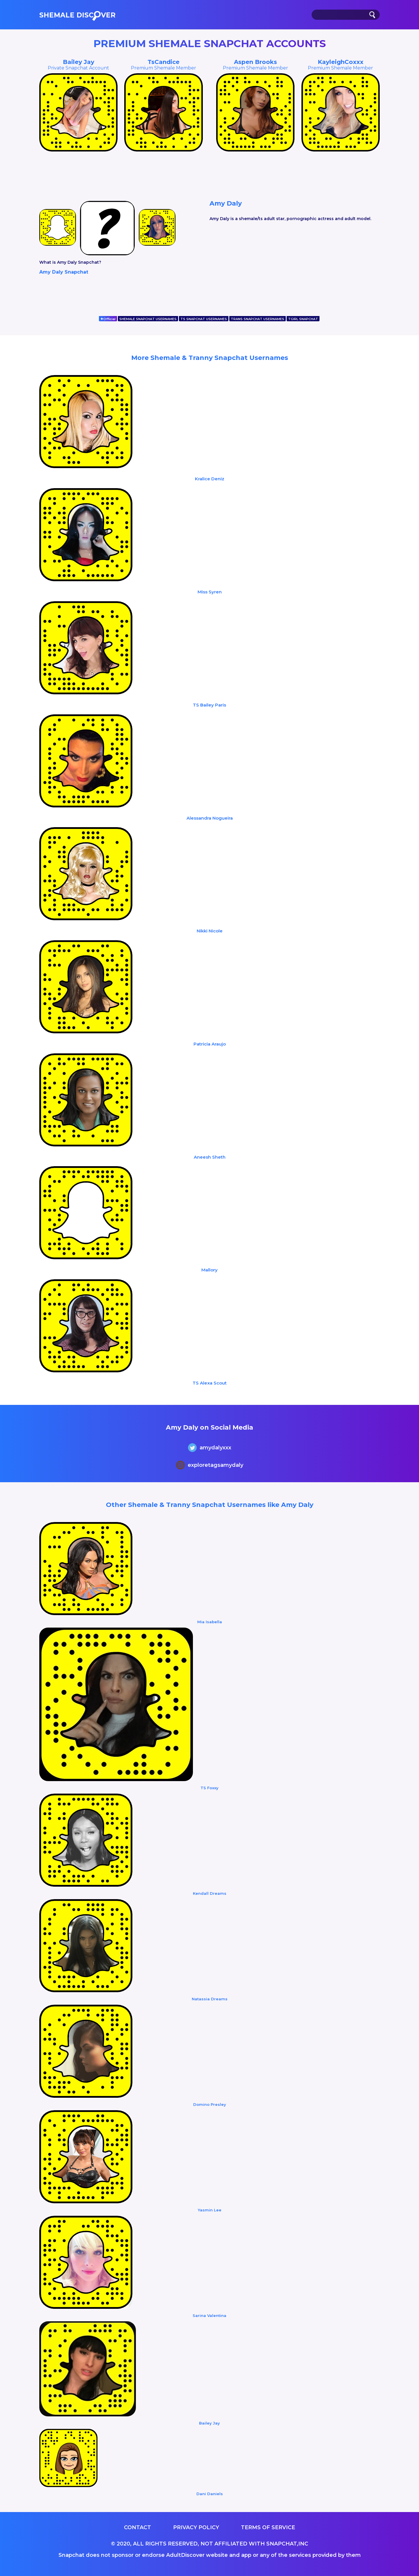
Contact (137, 2527)
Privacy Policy (196, 2527)
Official (108, 319)
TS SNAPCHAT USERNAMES (203, 319)
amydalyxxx (209, 1448)
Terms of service (268, 2527)
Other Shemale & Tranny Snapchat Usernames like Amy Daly (209, 1505)
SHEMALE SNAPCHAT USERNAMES (148, 319)
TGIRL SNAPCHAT (303, 319)
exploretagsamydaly (209, 1465)
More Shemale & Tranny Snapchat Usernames (209, 358)
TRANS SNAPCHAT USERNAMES (257, 319)
